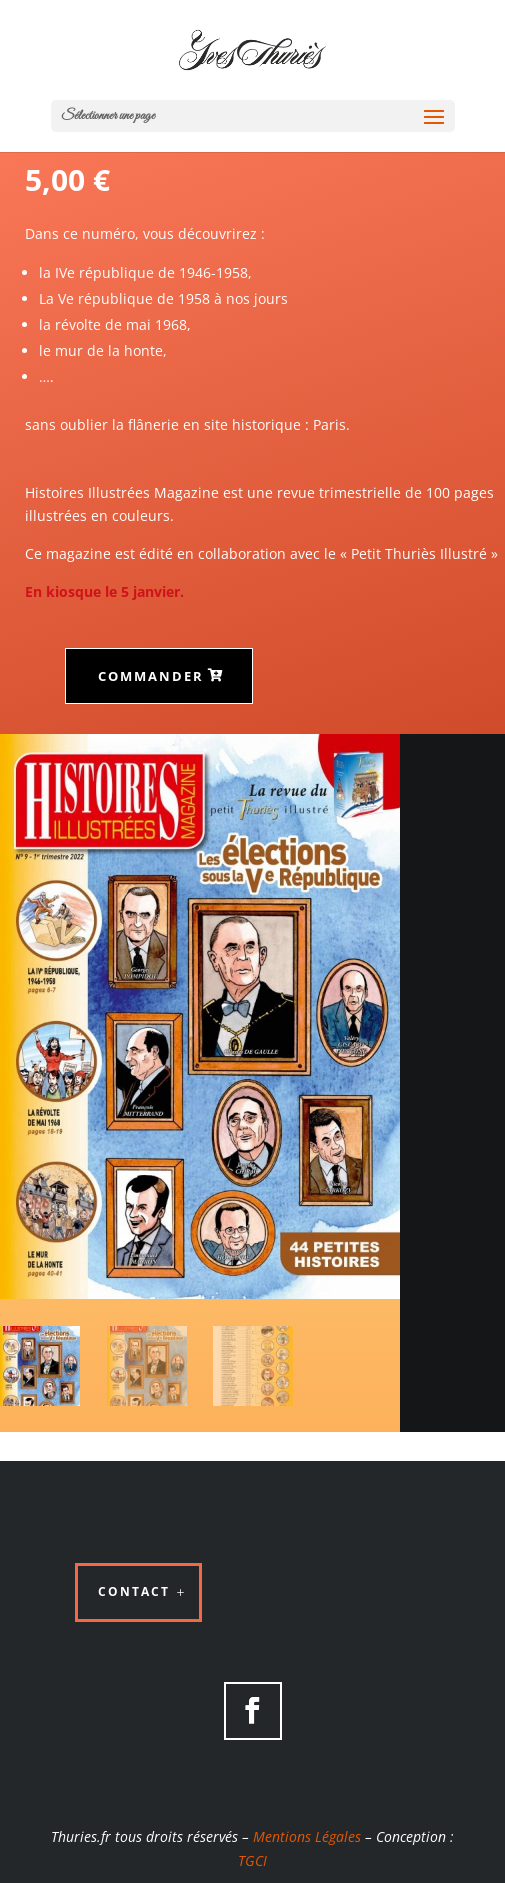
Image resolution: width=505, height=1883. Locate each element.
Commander (151, 676)
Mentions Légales (307, 1836)
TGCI (252, 1860)
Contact (134, 1591)
